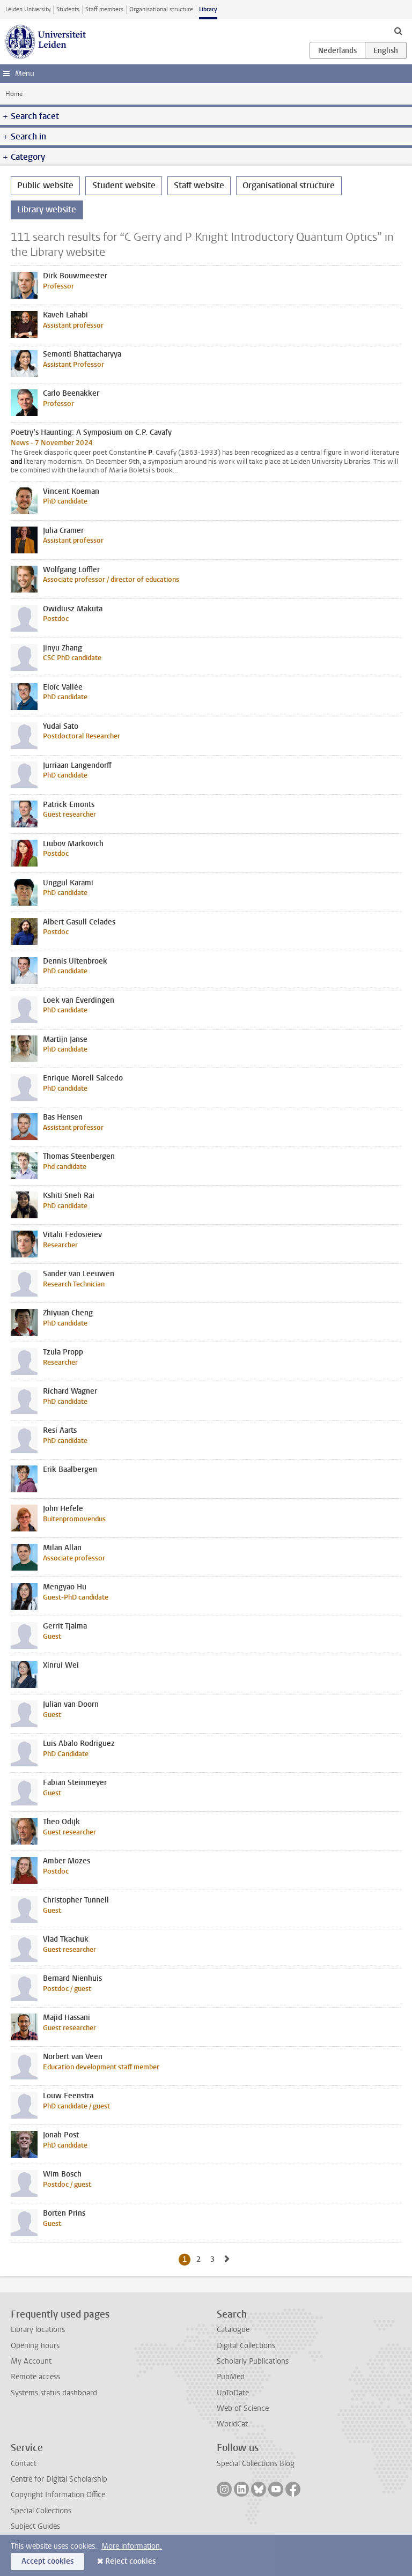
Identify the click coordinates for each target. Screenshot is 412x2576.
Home (14, 94)
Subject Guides (35, 2526)
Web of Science (243, 2408)
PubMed (231, 2377)
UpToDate (233, 2393)
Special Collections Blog (256, 2464)
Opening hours (35, 2346)
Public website (45, 185)
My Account (31, 2361)
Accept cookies (47, 2561)
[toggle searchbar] (398, 30)
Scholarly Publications (253, 2361)
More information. (131, 2546)
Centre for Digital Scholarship (59, 2479)
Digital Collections (246, 2346)
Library (208, 9)
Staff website (199, 185)
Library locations (38, 2330)
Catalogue (233, 2330)
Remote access (35, 2377)
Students (67, 9)
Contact (23, 2464)
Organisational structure (161, 9)
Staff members (104, 9)
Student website (124, 185)
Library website (46, 209)
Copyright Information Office (58, 2495)
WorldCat (232, 2424)
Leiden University (27, 9)
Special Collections (41, 2511)
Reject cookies (130, 2561)
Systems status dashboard (54, 2393)
